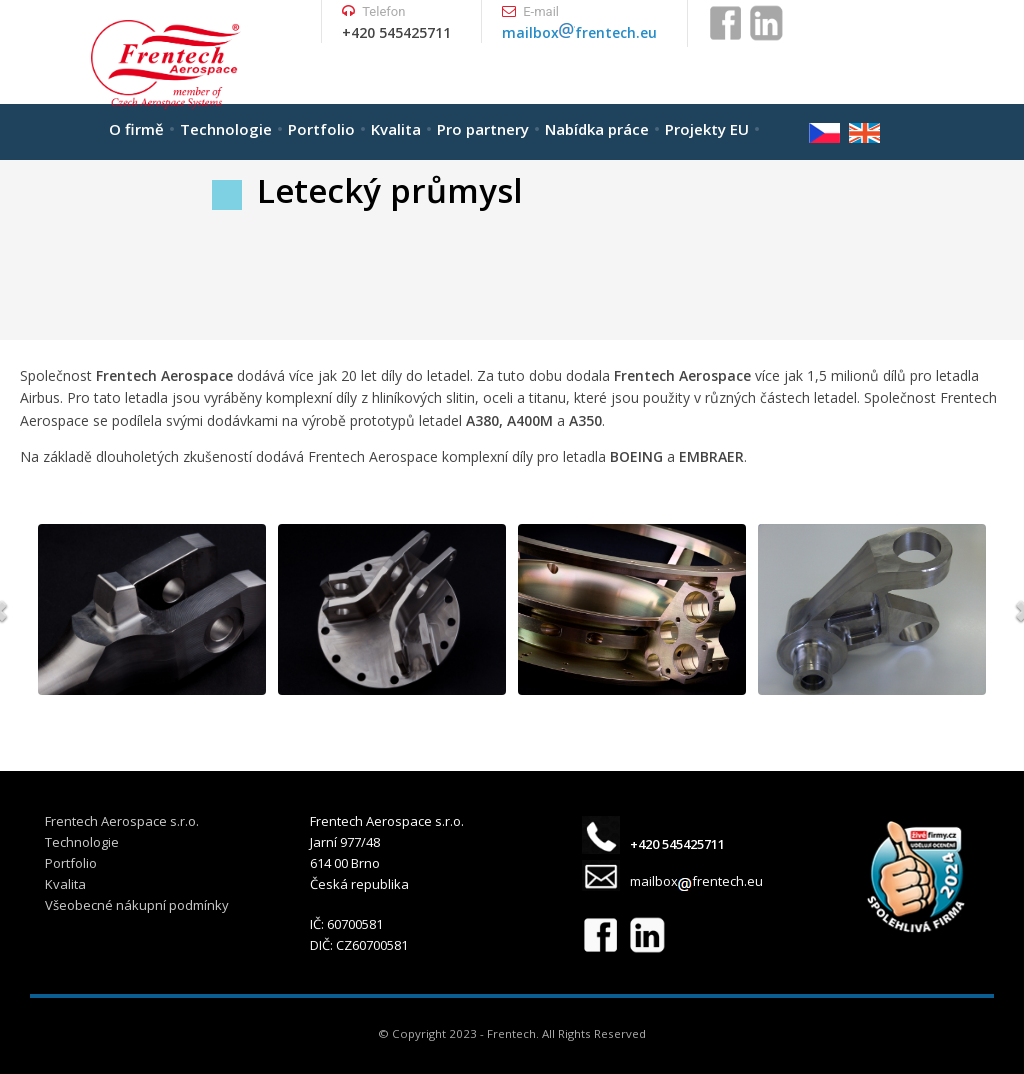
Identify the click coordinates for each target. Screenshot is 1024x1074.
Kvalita (396, 129)
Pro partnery (483, 129)
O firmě (136, 129)
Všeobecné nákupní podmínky (137, 905)
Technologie (226, 129)
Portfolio (321, 129)
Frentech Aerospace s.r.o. (122, 821)
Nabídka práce (597, 129)
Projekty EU (707, 129)
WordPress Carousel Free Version (165, 680)
